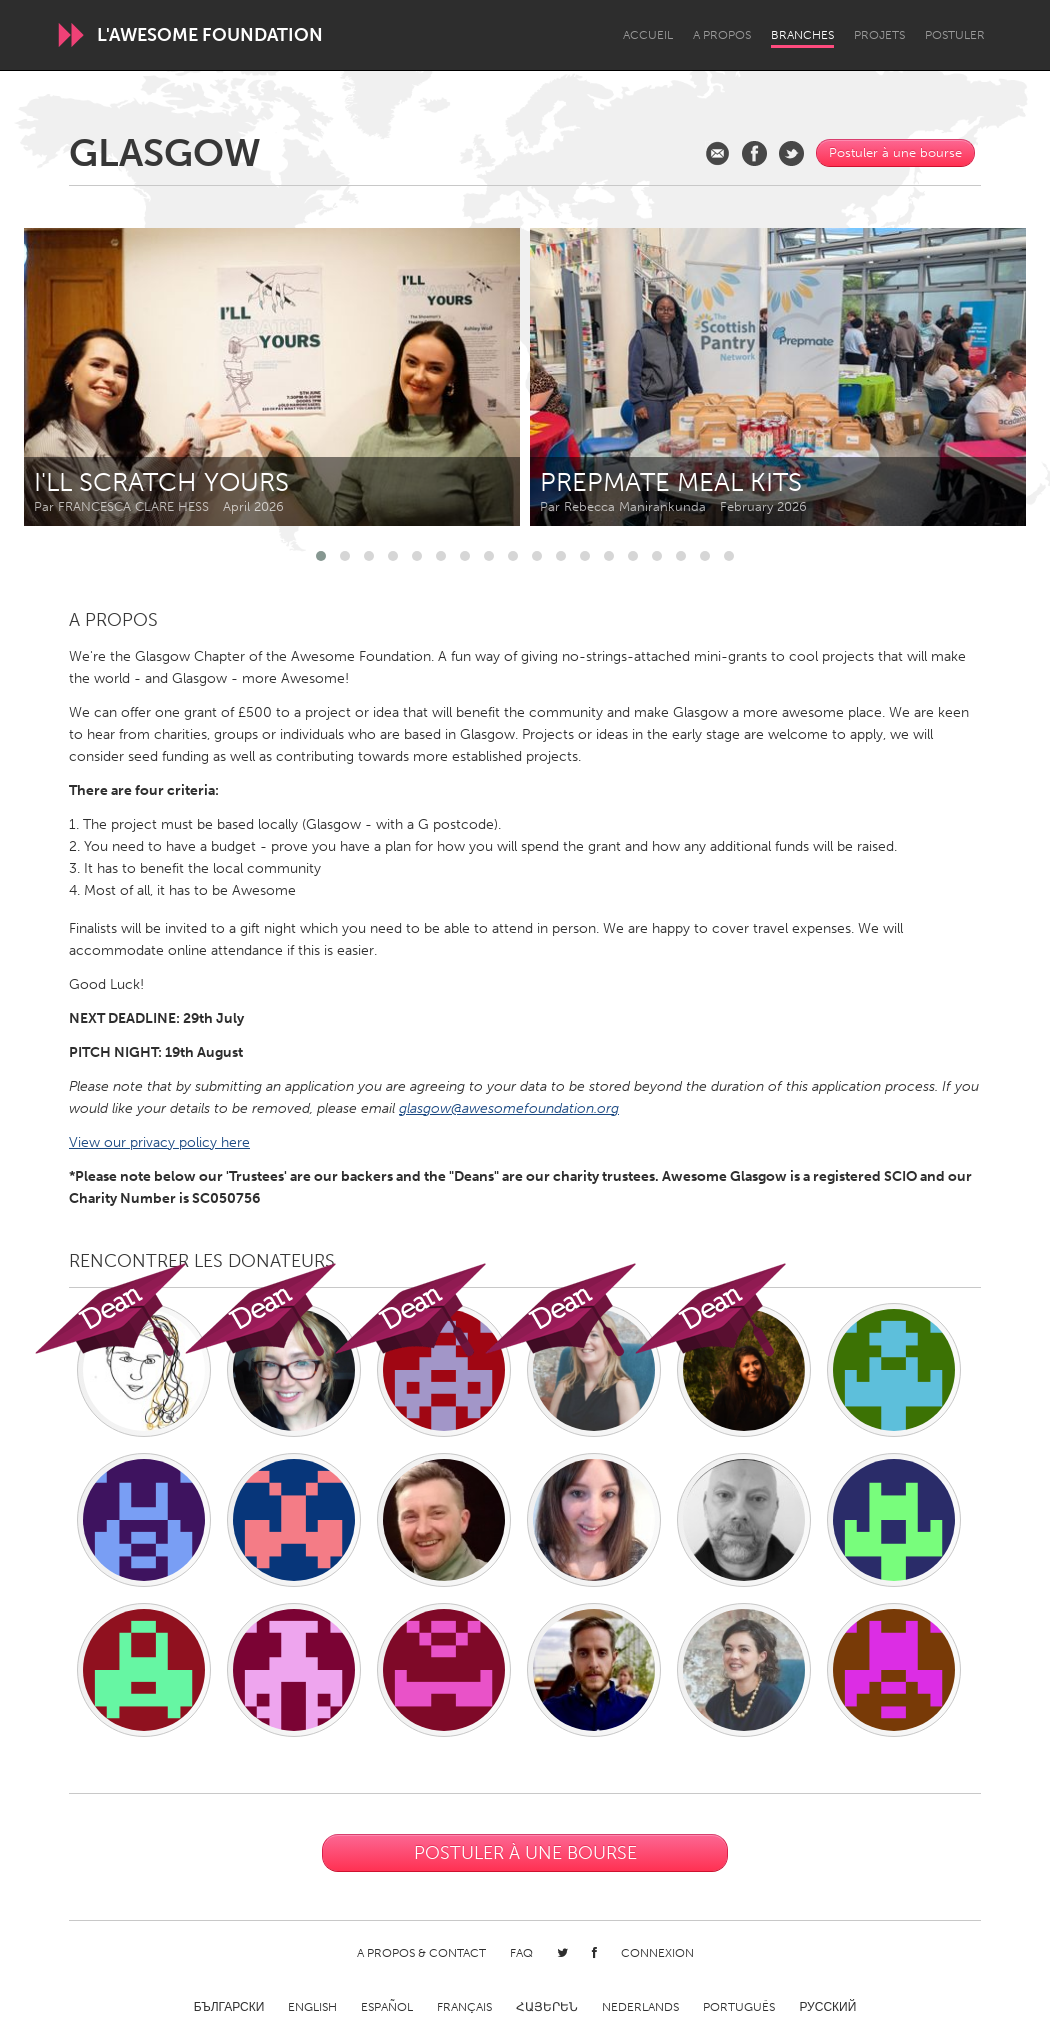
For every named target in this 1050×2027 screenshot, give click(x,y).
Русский (827, 2007)
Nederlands (640, 2007)
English (312, 2007)
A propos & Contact (421, 1953)
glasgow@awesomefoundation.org (509, 1108)
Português (739, 2007)
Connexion (657, 1953)
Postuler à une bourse (895, 152)
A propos (722, 35)
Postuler (955, 35)
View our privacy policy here (159, 1142)
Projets (879, 35)
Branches (802, 35)
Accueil (648, 35)
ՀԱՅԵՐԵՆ (547, 2007)
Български (229, 2007)
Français (464, 2007)
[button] (321, 556)
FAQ (521, 1953)
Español (387, 2007)
